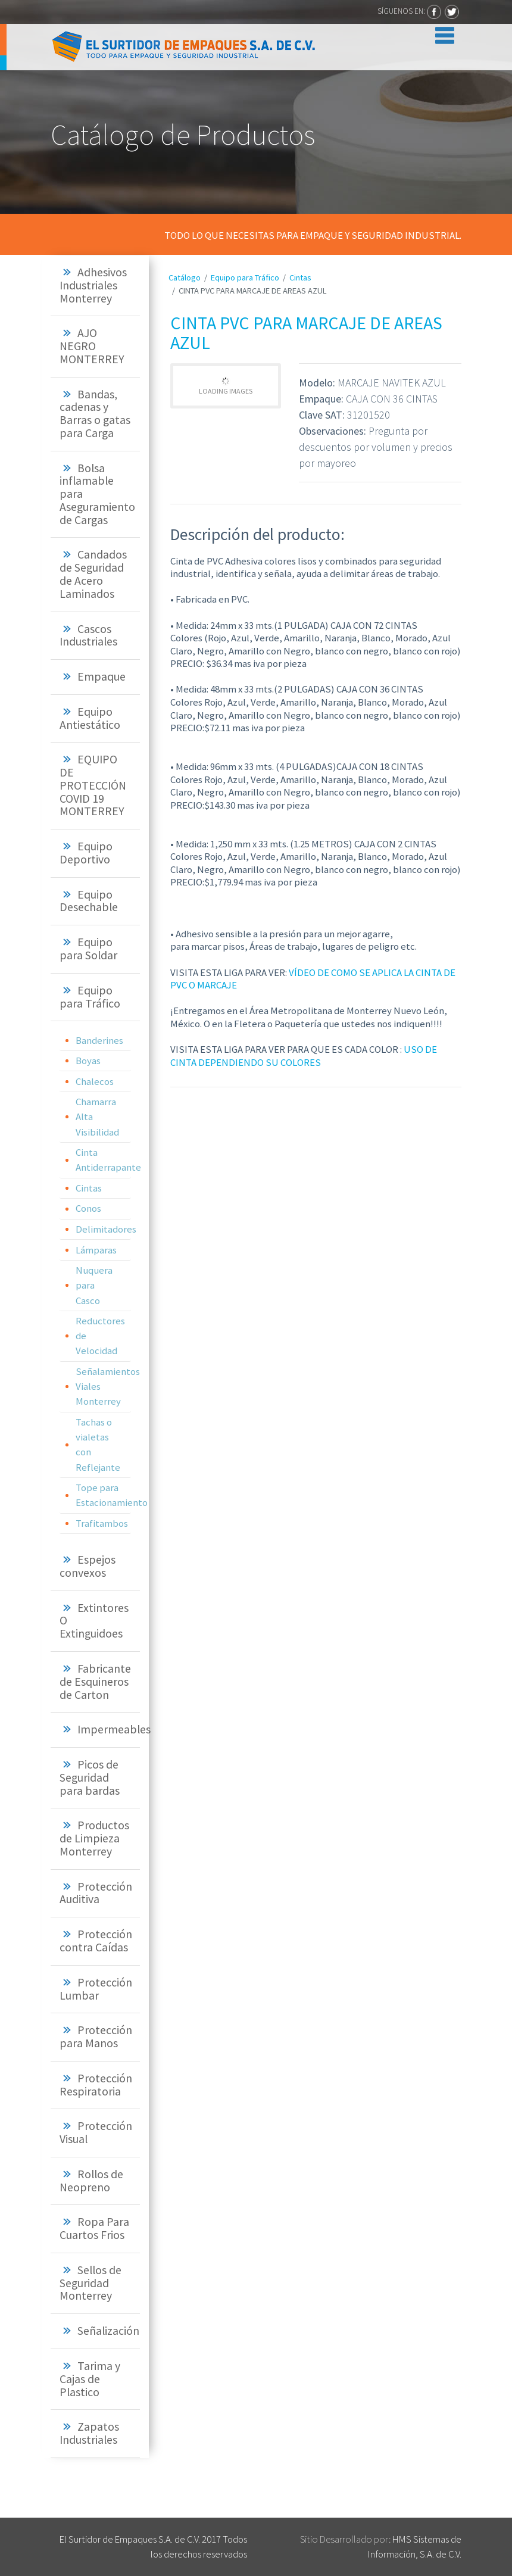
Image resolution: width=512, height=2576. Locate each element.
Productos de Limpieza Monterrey (94, 1838)
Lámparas (96, 1249)
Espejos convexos (87, 1566)
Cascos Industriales (88, 635)
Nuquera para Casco (94, 1285)
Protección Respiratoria (96, 2084)
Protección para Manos (96, 2036)
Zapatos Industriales (89, 2433)
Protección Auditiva (96, 1893)
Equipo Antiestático (90, 718)
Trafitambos (102, 1523)
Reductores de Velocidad (100, 1335)
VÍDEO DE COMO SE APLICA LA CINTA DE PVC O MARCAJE (312, 979)
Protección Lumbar (96, 1989)
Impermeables (114, 1729)
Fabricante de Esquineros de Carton (95, 1681)
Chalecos (95, 1081)
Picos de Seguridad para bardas (90, 1777)
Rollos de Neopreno (91, 2180)
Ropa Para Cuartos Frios (94, 2228)
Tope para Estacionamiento (103, 1495)
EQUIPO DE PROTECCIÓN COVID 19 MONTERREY (93, 785)
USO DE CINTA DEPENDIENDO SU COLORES (303, 1056)
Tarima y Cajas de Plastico (90, 2379)
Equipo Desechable (89, 901)
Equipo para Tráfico (90, 997)
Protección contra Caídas (96, 1940)
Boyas (88, 1060)
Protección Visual (96, 2132)
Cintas (89, 1188)
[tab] (95, 285)
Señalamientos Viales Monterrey (103, 1386)
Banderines (99, 1040)
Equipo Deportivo (86, 852)
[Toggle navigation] (442, 33)
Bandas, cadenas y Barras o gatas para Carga (95, 413)
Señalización (108, 2331)
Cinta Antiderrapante (103, 1160)
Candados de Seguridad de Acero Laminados (93, 573)
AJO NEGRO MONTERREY (92, 346)
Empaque (101, 676)
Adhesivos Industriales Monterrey (93, 285)
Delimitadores (103, 1229)
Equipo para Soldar (88, 948)
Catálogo (184, 277)
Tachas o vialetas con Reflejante (98, 1444)
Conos (88, 1208)
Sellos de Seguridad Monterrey (90, 2283)
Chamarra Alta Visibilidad (97, 1116)
